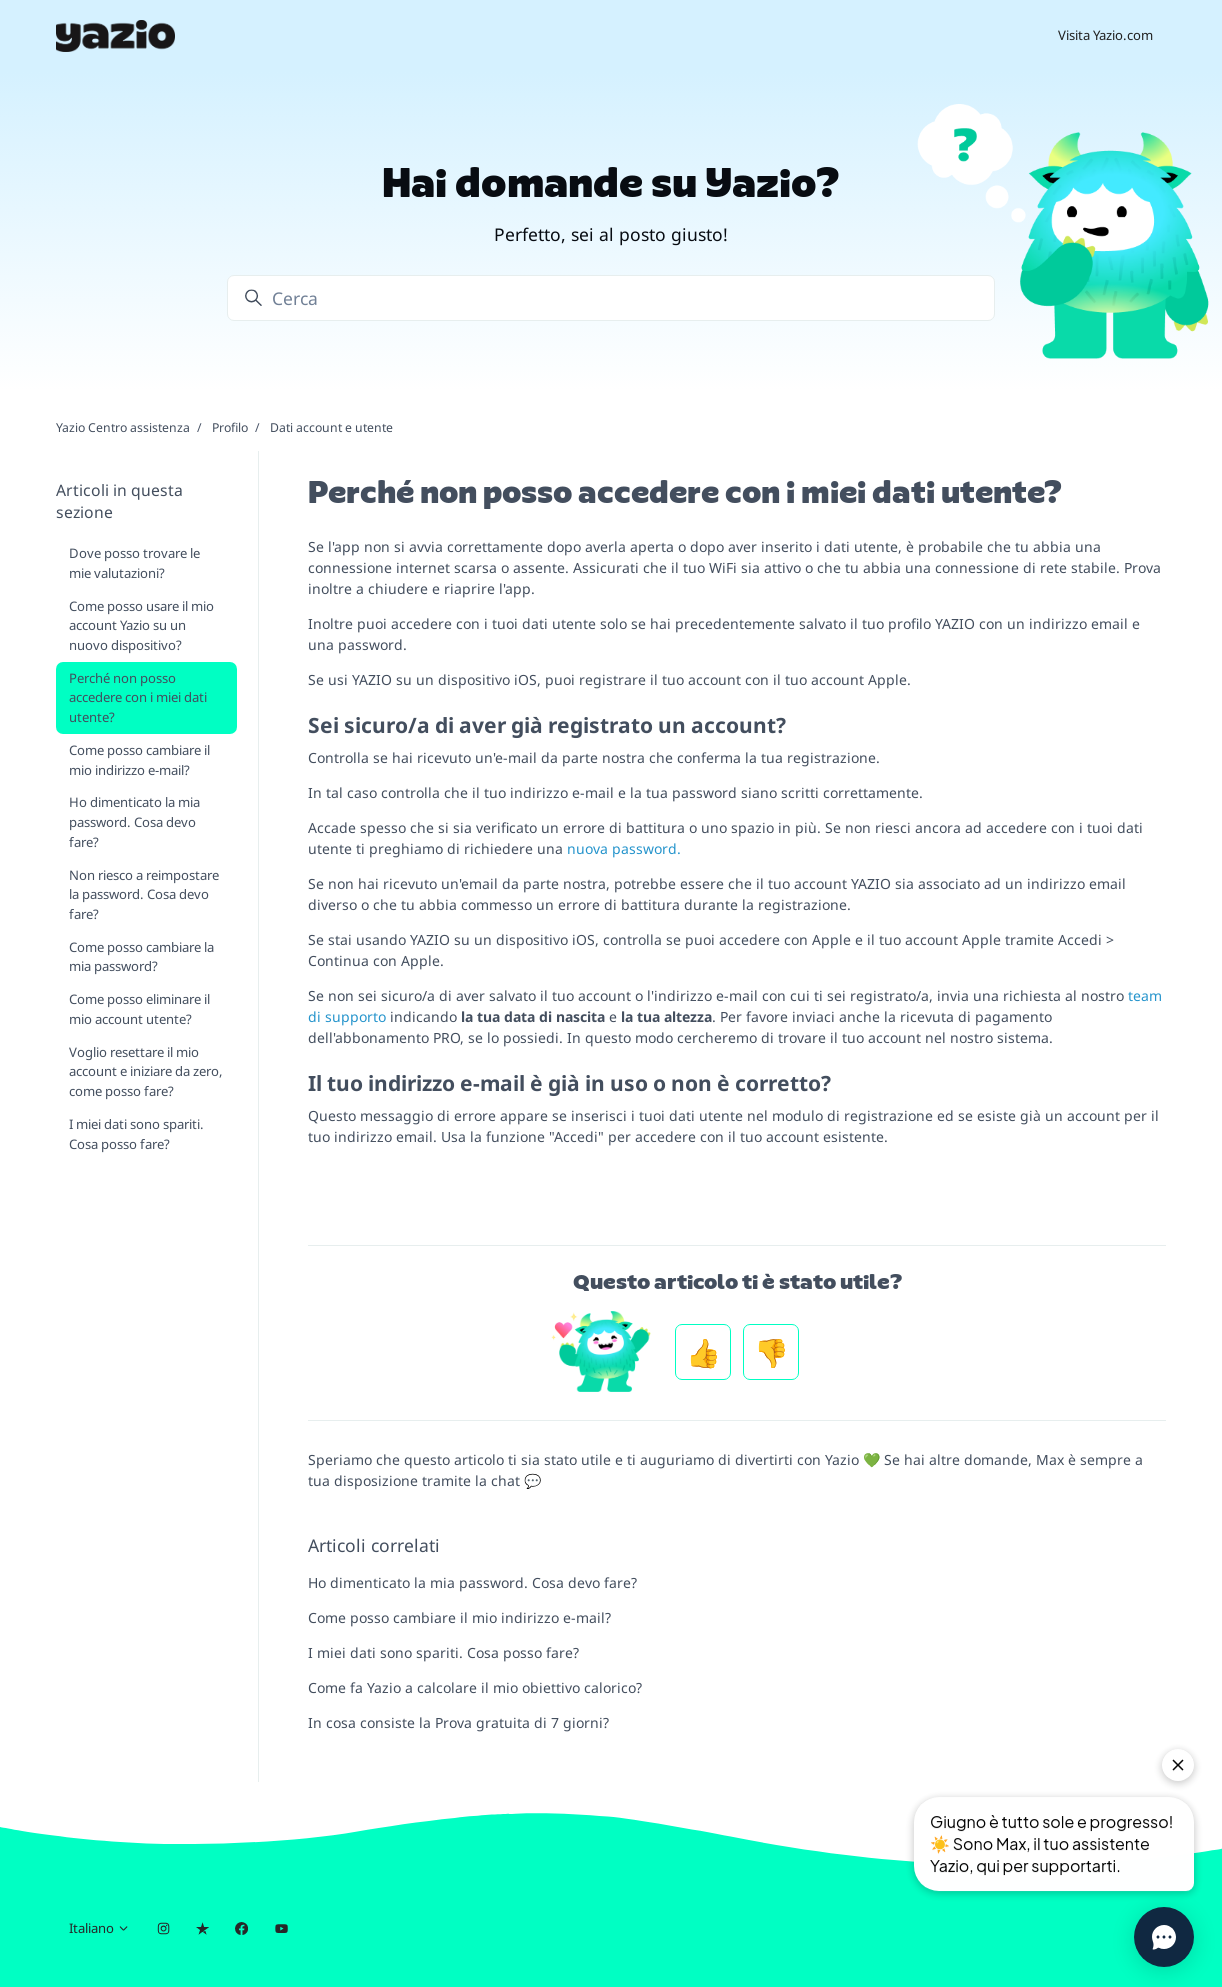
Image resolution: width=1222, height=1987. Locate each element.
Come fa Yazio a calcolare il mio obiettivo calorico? (475, 1687)
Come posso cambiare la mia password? (141, 957)
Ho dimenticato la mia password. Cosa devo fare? (472, 1582)
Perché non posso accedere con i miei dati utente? (138, 697)
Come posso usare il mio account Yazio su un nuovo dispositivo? (141, 625)
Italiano (99, 1928)
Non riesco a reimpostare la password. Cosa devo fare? (144, 894)
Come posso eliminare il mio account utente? (139, 1009)
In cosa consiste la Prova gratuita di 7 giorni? (458, 1722)
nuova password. (624, 848)
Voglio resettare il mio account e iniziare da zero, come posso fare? (146, 1071)
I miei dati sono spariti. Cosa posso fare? (443, 1652)
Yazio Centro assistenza (123, 427)
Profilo (230, 427)
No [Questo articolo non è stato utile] (771, 1352)
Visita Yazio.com (1105, 35)
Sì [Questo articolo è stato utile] (703, 1352)
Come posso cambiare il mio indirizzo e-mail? (459, 1617)
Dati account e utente (331, 427)
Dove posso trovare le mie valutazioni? (134, 563)
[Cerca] (611, 298)
